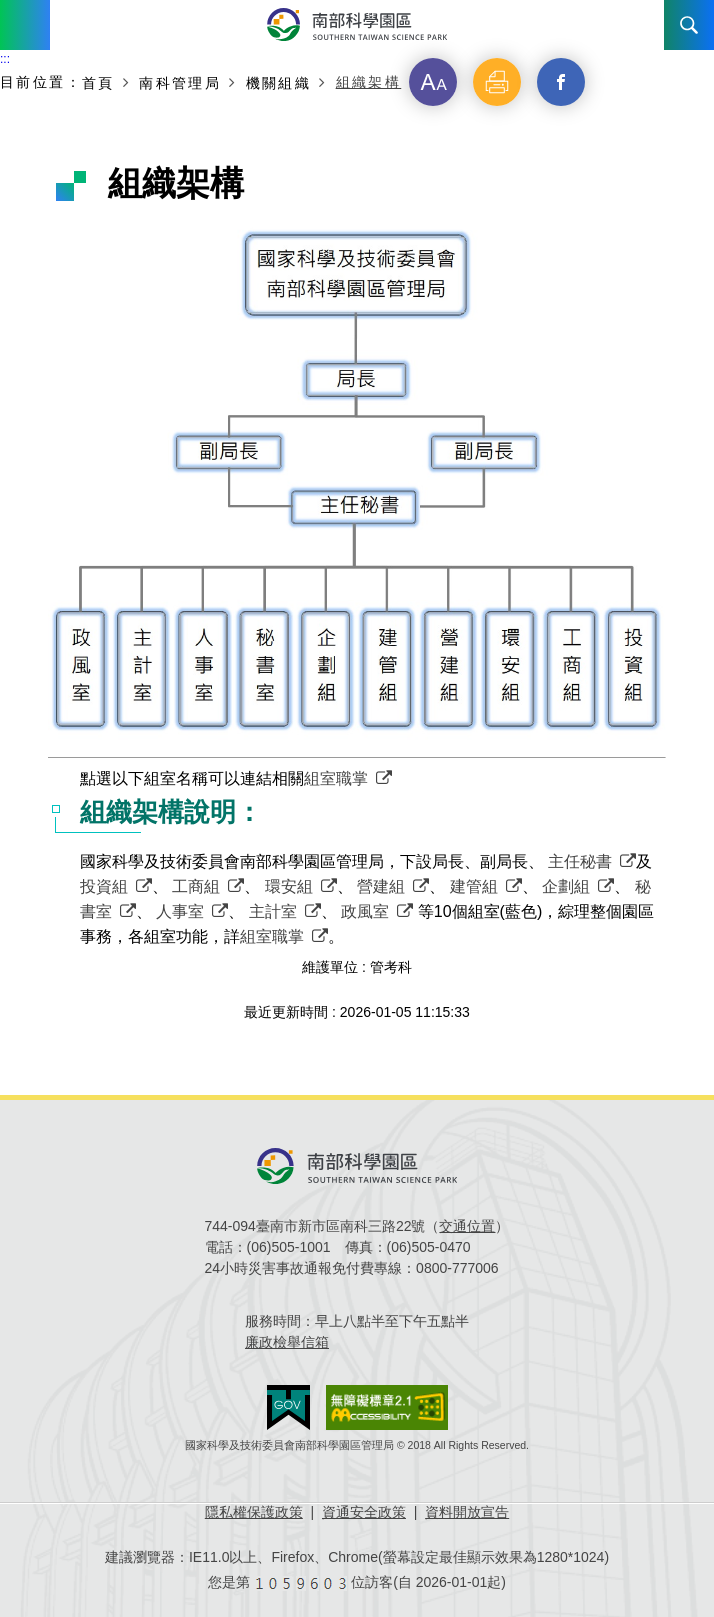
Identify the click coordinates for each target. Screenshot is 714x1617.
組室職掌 (336, 778)
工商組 (196, 886)
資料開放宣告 (467, 1512)
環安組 (289, 886)
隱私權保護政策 (254, 1512)
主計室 (273, 911)
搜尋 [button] (689, 25)
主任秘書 (580, 861)
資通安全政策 (364, 1512)
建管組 (474, 886)
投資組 (104, 886)
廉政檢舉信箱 (287, 1342)
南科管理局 (180, 82)
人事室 (180, 911)
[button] (433, 82)
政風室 (365, 911)
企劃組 (566, 886)
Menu (25, 25)
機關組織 (279, 82)
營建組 (381, 886)
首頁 (98, 82)
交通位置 (467, 1226)
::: (5, 59)
